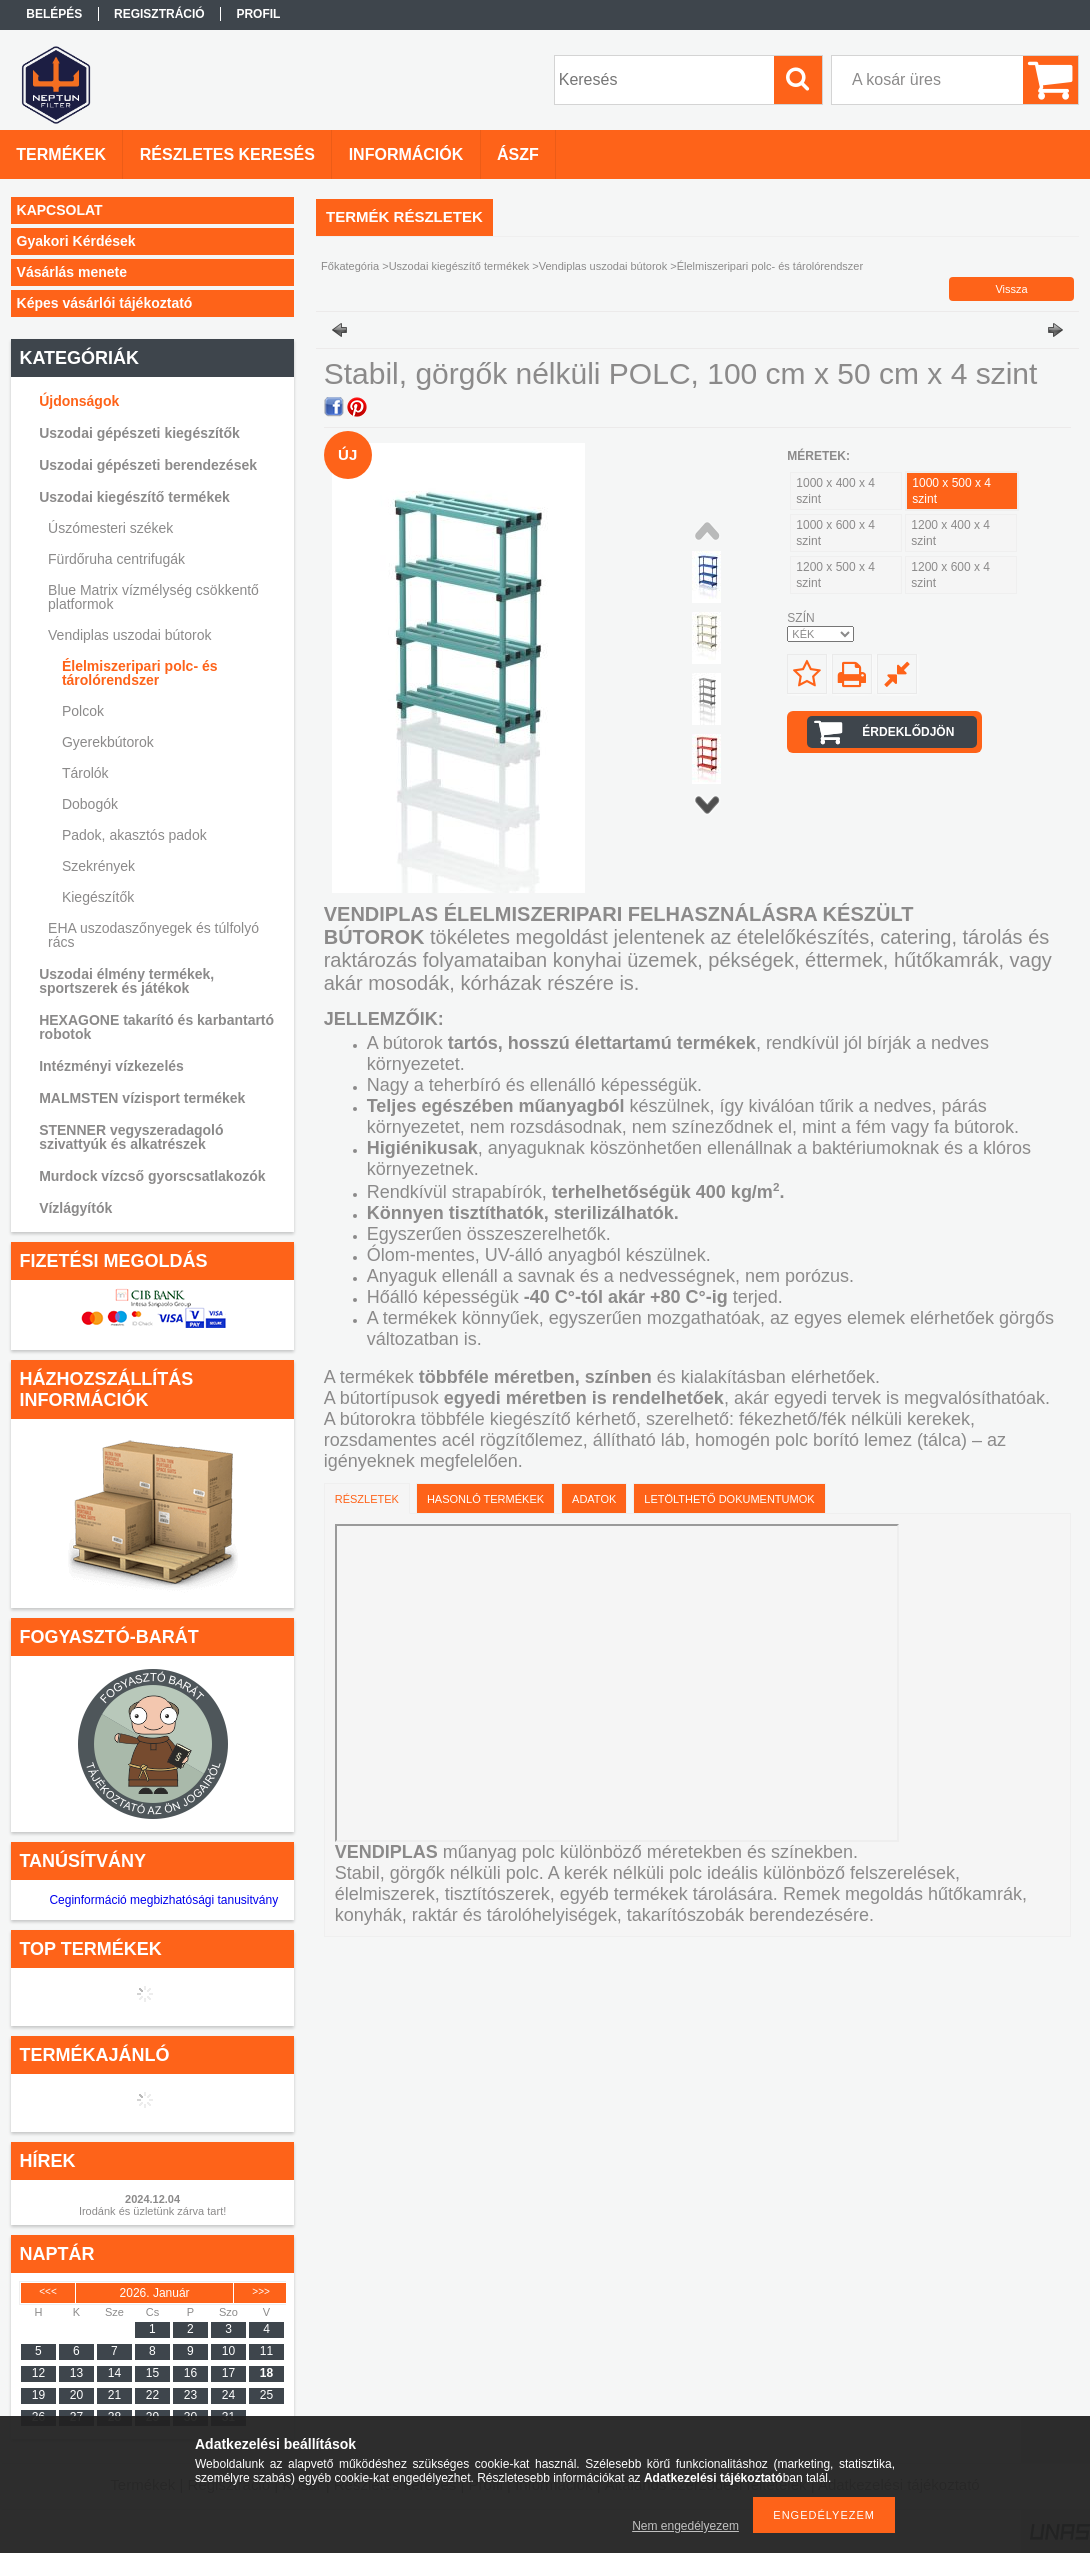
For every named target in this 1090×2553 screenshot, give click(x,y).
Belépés (54, 14)
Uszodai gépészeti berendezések (148, 465)
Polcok (83, 711)
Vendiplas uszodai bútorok (129, 635)
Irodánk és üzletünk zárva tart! (152, 2211)
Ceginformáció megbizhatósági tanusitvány (163, 1900)
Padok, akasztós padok (134, 835)
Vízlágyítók (75, 1208)
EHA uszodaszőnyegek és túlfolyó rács (153, 935)
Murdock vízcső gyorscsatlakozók (152, 1176)
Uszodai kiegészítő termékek (134, 497)
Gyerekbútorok (108, 742)
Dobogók (90, 804)
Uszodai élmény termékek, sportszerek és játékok (126, 981)
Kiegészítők (98, 897)
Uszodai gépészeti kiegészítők (139, 433)
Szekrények (98, 866)
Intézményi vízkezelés (111, 1066)
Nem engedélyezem (685, 2526)
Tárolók (85, 773)
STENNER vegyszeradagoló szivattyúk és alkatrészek (131, 1137)
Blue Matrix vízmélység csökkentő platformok (153, 597)
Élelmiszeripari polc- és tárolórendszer (140, 673)
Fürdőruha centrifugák (116, 559)
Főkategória (350, 266)
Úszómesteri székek (110, 528)
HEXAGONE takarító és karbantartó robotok (156, 1027)
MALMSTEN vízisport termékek (142, 1098)
